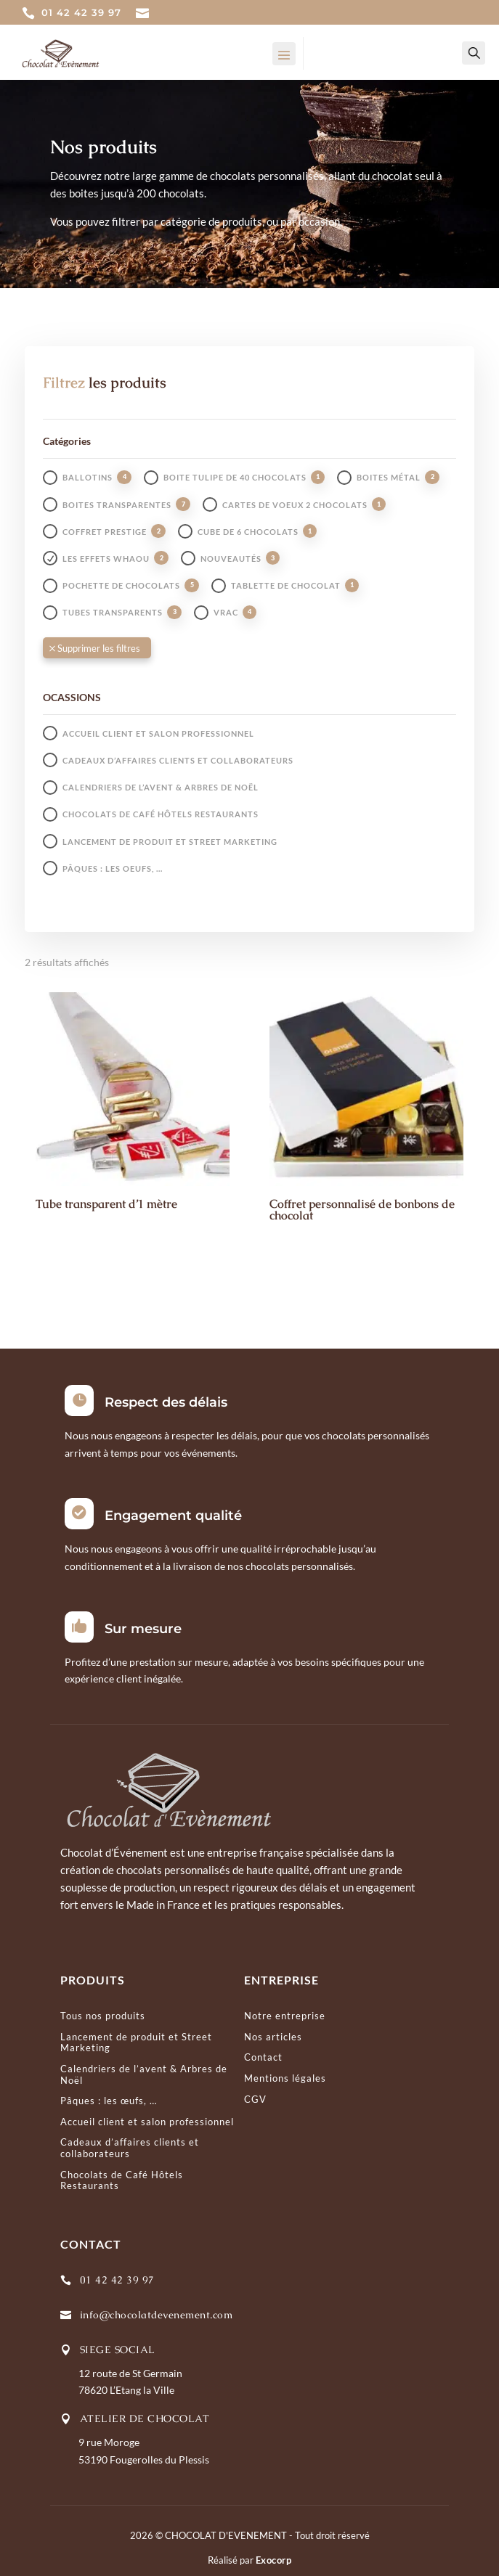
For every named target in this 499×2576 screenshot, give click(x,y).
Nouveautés (230, 558)
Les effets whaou (106, 558)
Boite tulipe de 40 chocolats (235, 477)
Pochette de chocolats (121, 585)
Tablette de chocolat (286, 585)
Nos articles (273, 2037)
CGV (255, 2099)
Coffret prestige (104, 531)
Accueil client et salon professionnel (158, 733)
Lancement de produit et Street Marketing (169, 841)
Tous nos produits (102, 2015)
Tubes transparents (112, 612)
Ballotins (87, 477)
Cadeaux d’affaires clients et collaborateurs (177, 760)
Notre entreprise (284, 2015)
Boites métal (389, 477)
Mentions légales (285, 2078)
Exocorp (274, 2560)
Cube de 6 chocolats (248, 531)
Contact (263, 2057)
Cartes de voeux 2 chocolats (295, 505)
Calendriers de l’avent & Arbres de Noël (160, 787)
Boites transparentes (116, 505)
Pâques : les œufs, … (108, 2100)
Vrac (226, 612)
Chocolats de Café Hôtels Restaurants (160, 814)
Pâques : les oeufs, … (112, 868)
